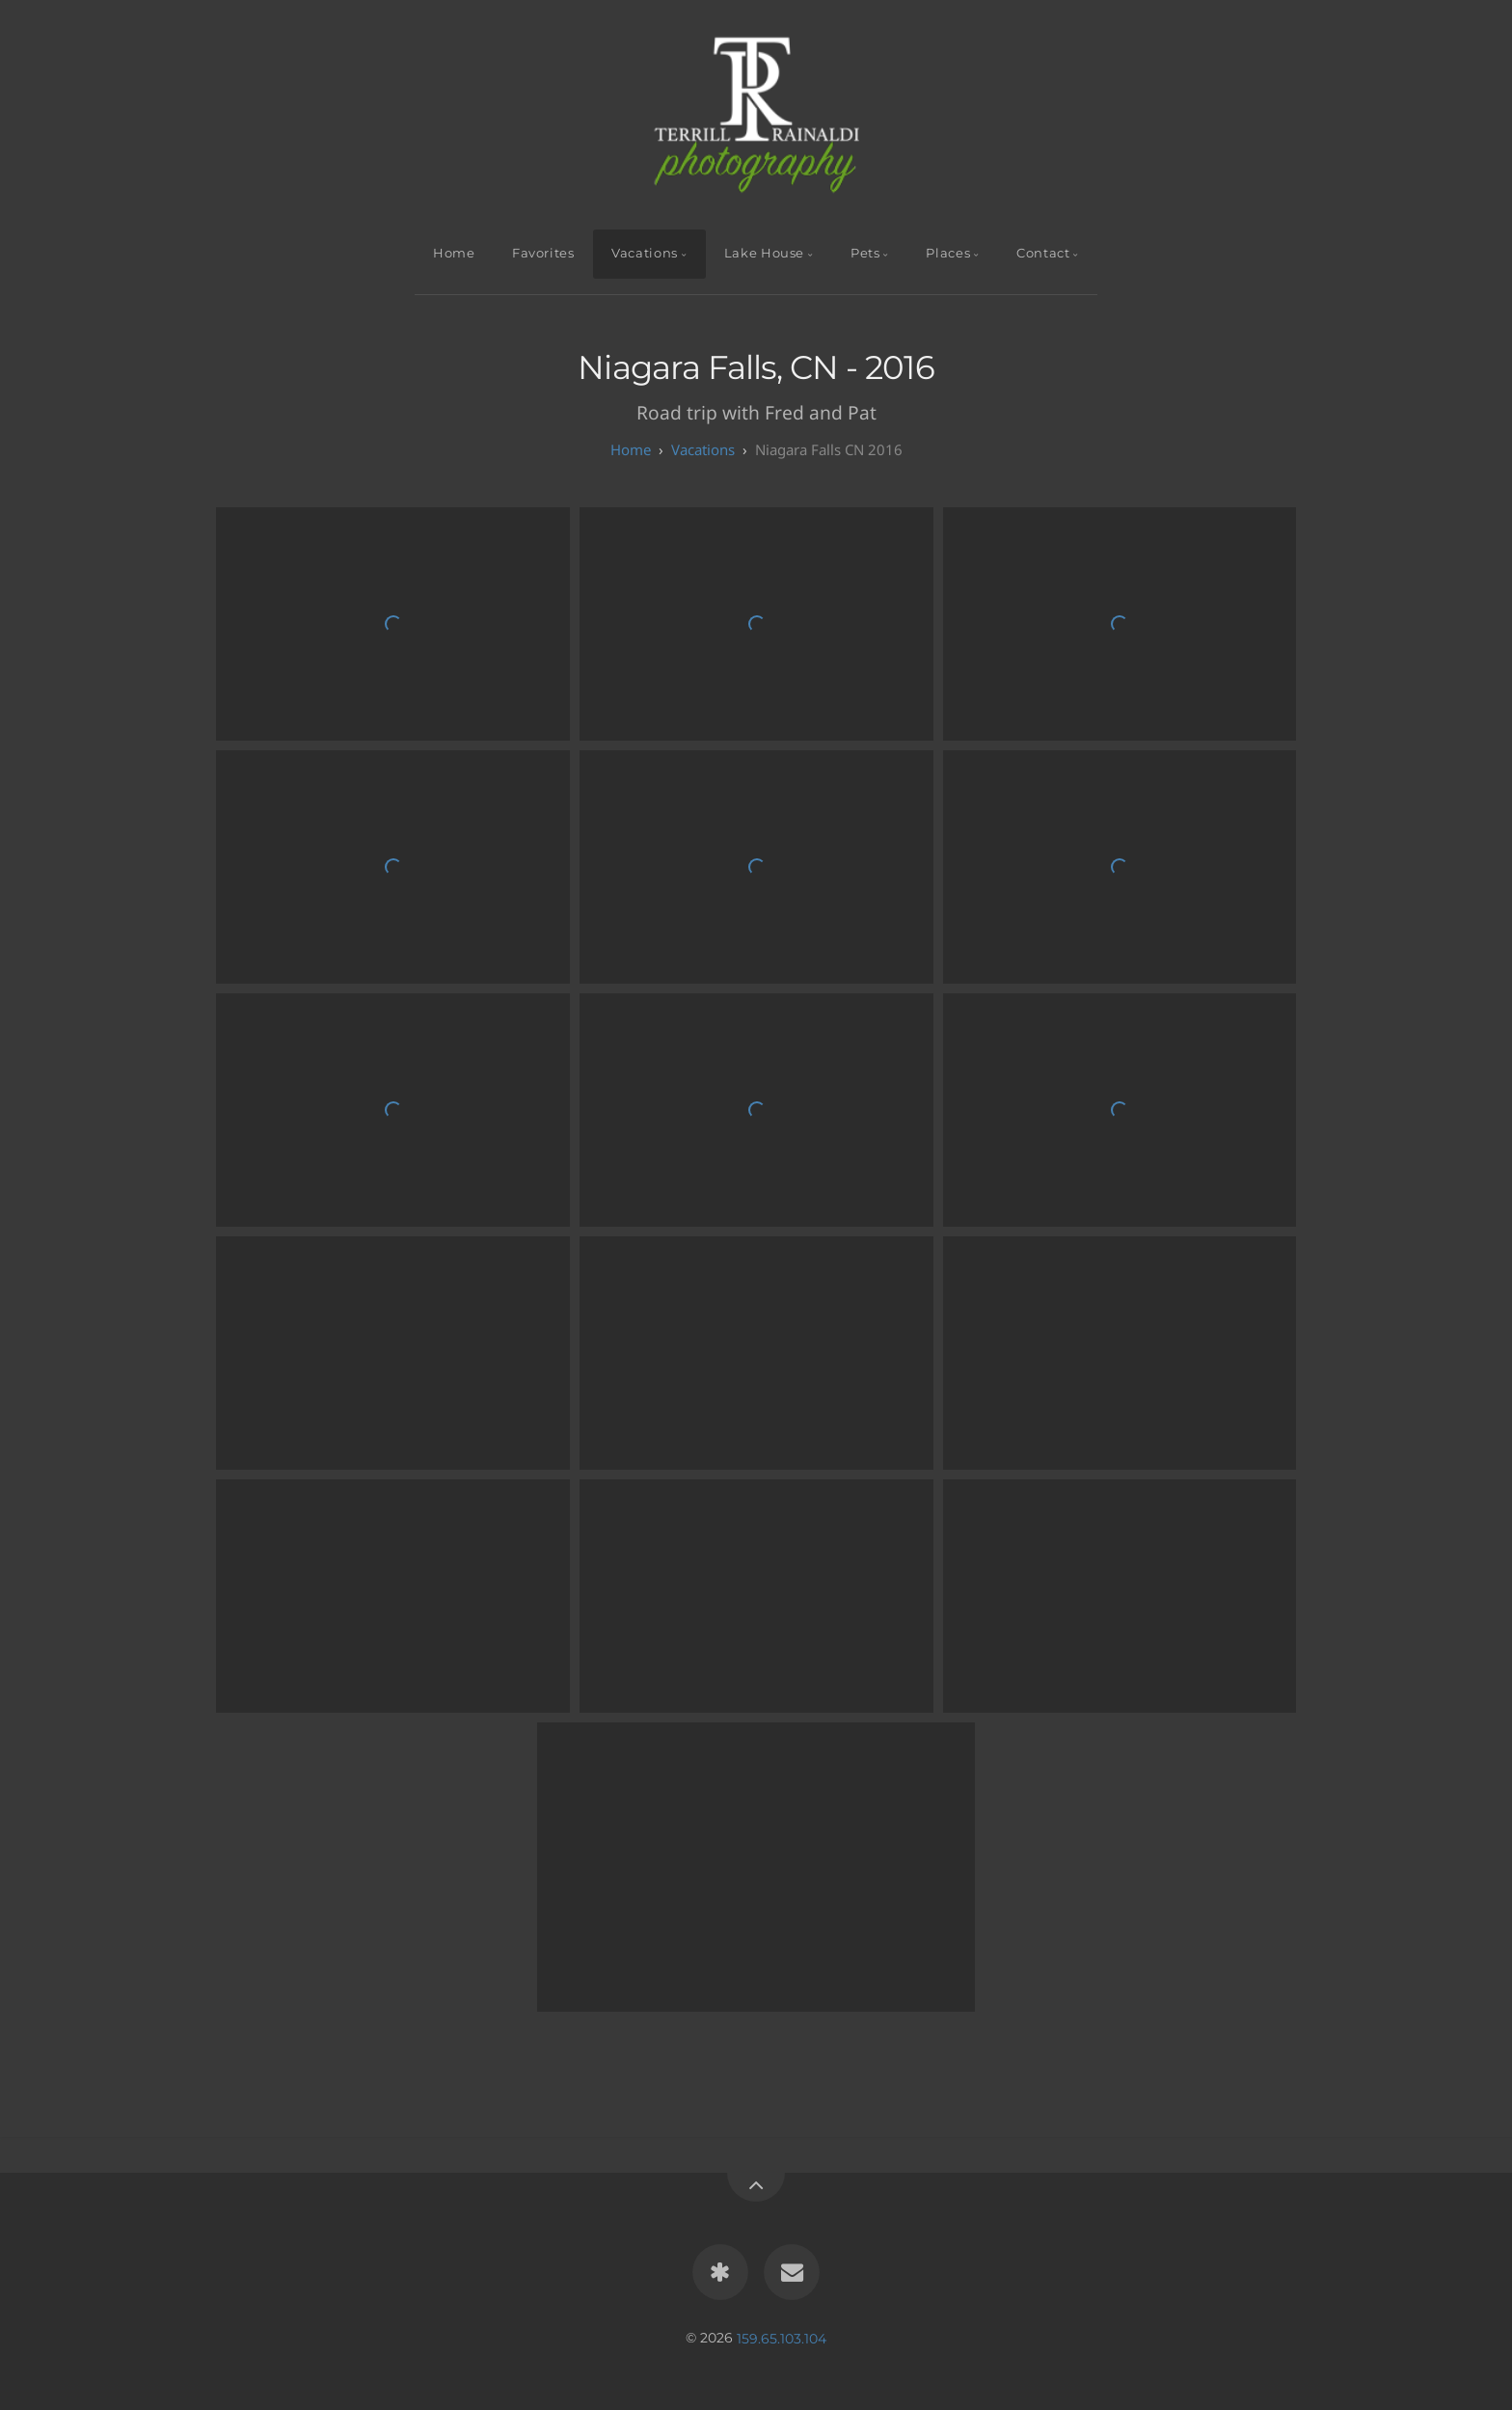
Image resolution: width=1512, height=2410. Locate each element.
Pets (865, 253)
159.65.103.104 (781, 2337)
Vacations (644, 253)
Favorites (543, 253)
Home (454, 253)
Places (948, 253)
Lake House (764, 253)
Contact (1042, 253)
